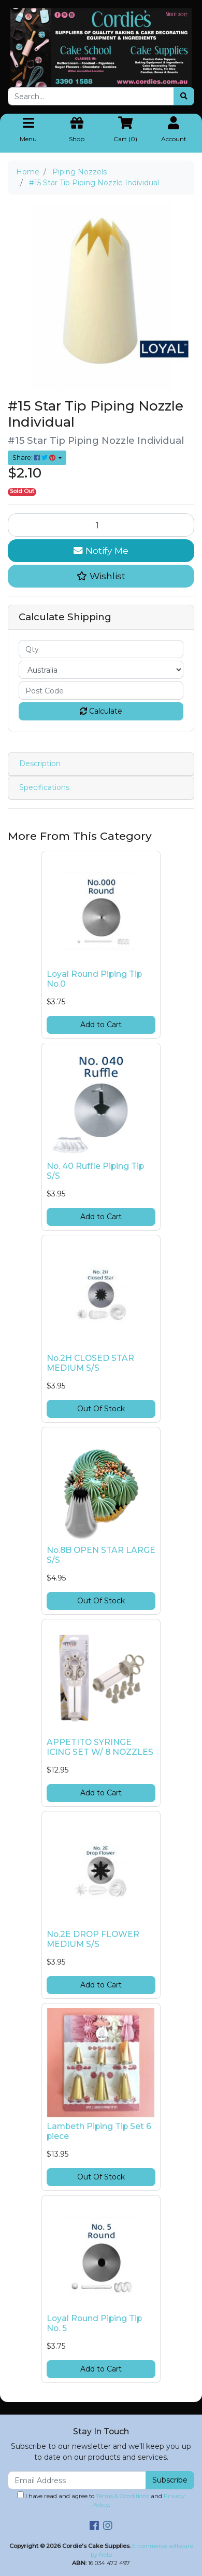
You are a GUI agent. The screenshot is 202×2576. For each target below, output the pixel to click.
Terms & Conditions (122, 2496)
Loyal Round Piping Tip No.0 (94, 979)
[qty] (101, 649)
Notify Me (101, 550)
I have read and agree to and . (101, 2500)
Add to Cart (101, 1024)
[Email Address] (77, 2480)
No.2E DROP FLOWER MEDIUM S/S (93, 1939)
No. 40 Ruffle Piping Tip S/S (95, 1171)
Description (40, 763)
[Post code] (101, 691)
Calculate (101, 711)
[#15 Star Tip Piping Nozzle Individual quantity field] (101, 524)
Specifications (44, 787)
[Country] (101, 670)
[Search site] (184, 96)
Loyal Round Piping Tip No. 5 (94, 2323)
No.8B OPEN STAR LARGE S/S (101, 1555)
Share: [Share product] (34, 457)
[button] (101, 576)
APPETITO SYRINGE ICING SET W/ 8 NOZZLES (100, 1747)
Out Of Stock (101, 1408)
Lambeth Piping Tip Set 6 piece (99, 2131)
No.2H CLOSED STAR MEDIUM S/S (90, 1363)
